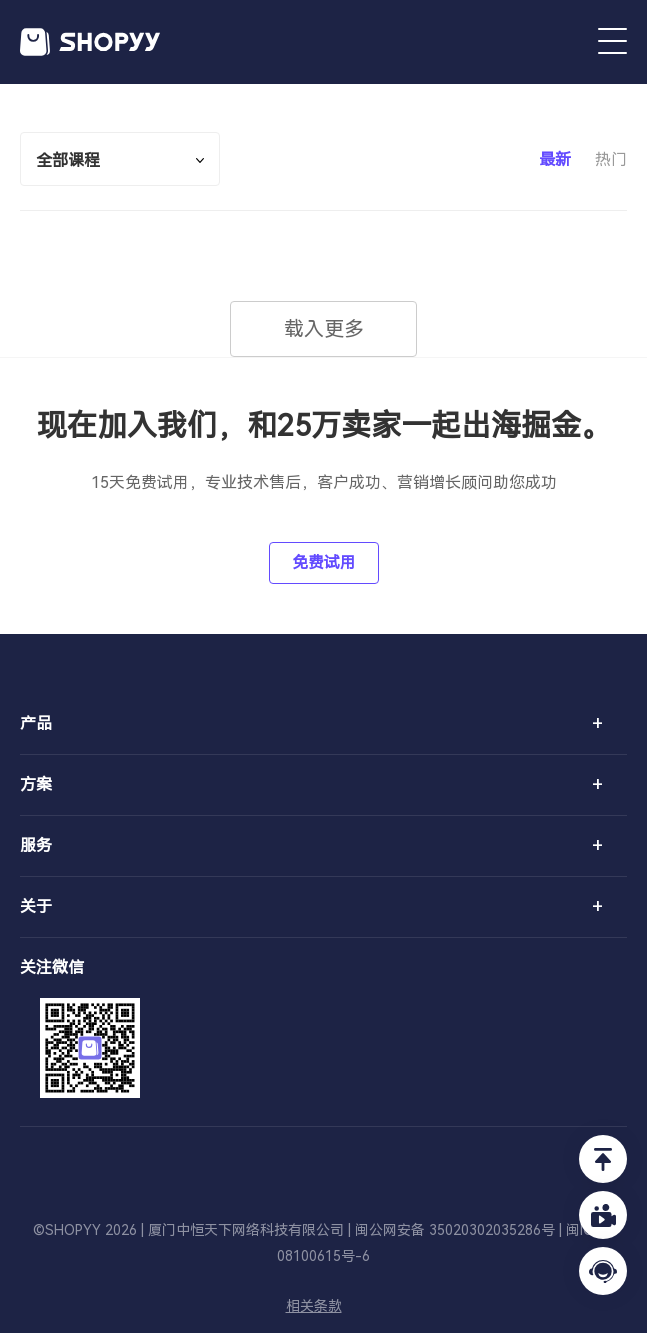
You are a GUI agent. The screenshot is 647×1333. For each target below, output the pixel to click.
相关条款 (314, 1306)
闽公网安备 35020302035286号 (455, 1230)
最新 (555, 159)
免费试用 (324, 562)
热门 (611, 159)
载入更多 (324, 329)
